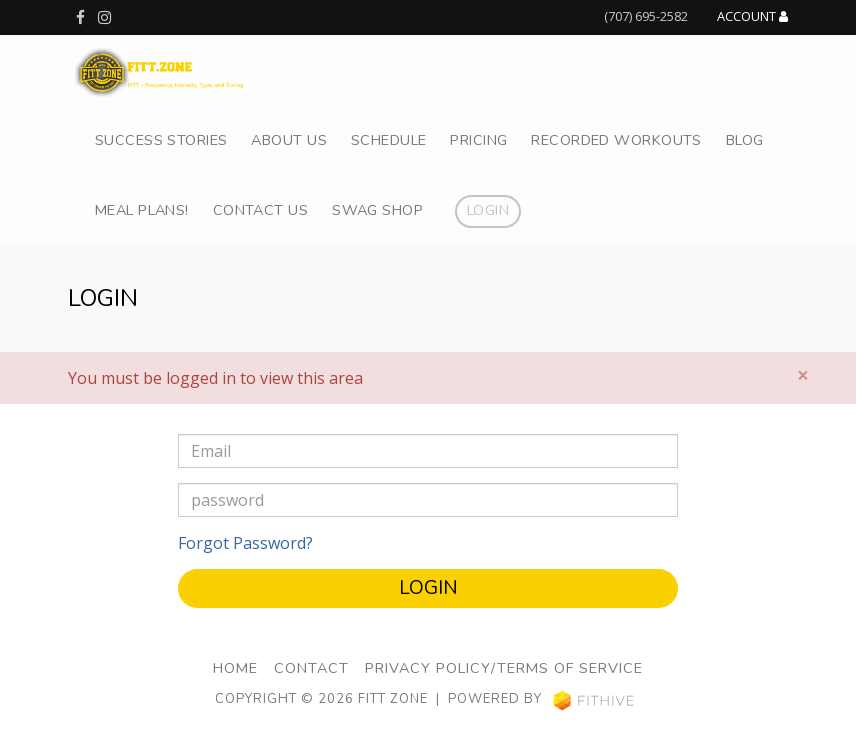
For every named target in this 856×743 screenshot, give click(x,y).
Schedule (388, 140)
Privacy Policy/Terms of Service (504, 668)
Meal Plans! (142, 210)
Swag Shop (377, 210)
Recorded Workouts (616, 140)
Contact (311, 668)
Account (752, 17)
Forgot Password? (245, 543)
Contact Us (260, 210)
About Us (288, 140)
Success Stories (161, 140)
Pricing (478, 140)
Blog (745, 140)
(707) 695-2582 (646, 16)
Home (235, 668)
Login (488, 210)
